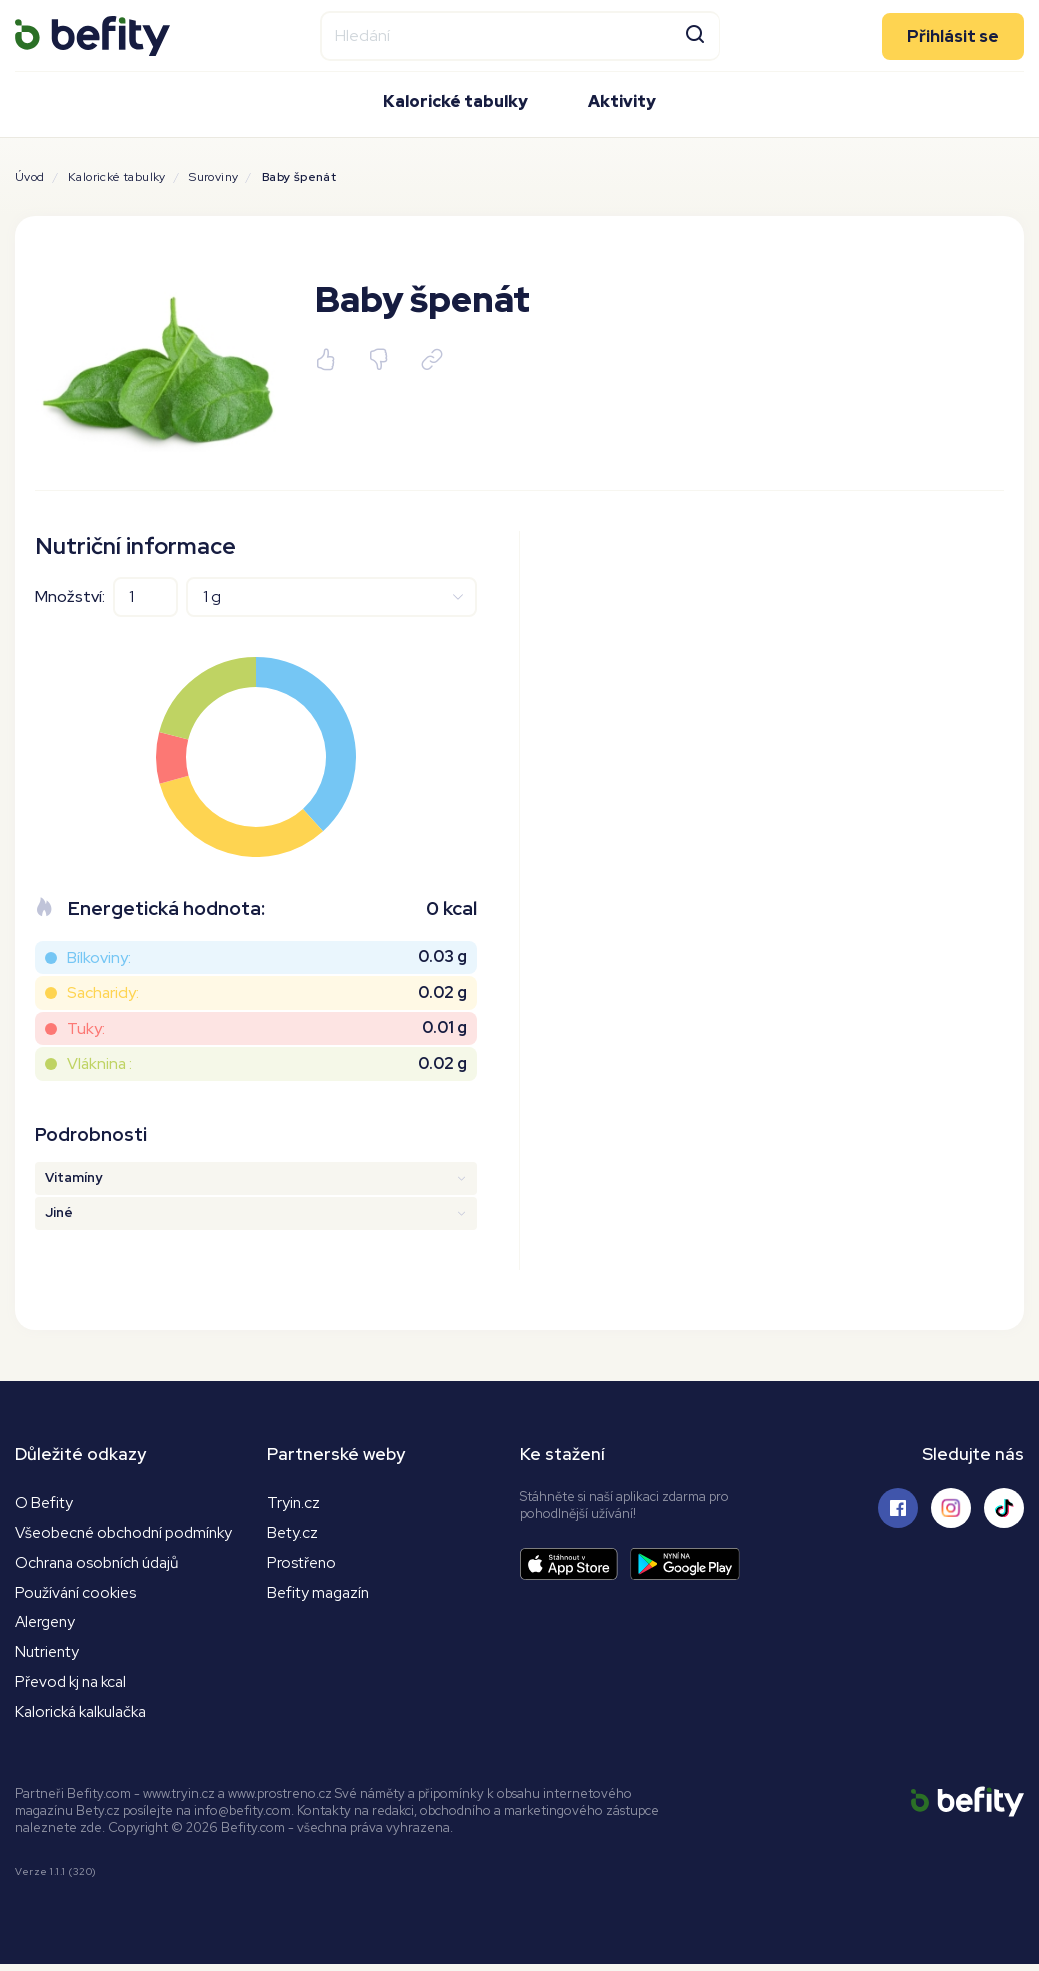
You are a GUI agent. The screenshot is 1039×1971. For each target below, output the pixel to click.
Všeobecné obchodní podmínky (130, 1533)
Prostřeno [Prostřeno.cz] (303, 1564)
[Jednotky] (331, 597)
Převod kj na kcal (74, 1687)
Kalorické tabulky (455, 100)
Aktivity (622, 100)
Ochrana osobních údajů (102, 1564)
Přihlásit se (953, 34)
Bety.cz (293, 1533)
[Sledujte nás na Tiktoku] (1004, 1508)
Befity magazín (320, 1594)
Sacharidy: (103, 992)
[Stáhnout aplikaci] (575, 1564)
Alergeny (47, 1625)
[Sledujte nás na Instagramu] (951, 1508)
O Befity (44, 1502)
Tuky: (86, 1028)
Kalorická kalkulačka (85, 1718)
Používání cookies (78, 1594)
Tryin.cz (294, 1502)
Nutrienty (48, 1656)
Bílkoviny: (99, 957)
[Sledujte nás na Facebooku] (898, 1508)
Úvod (30, 177)
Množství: (70, 596)
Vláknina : (99, 1063)
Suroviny (213, 177)
